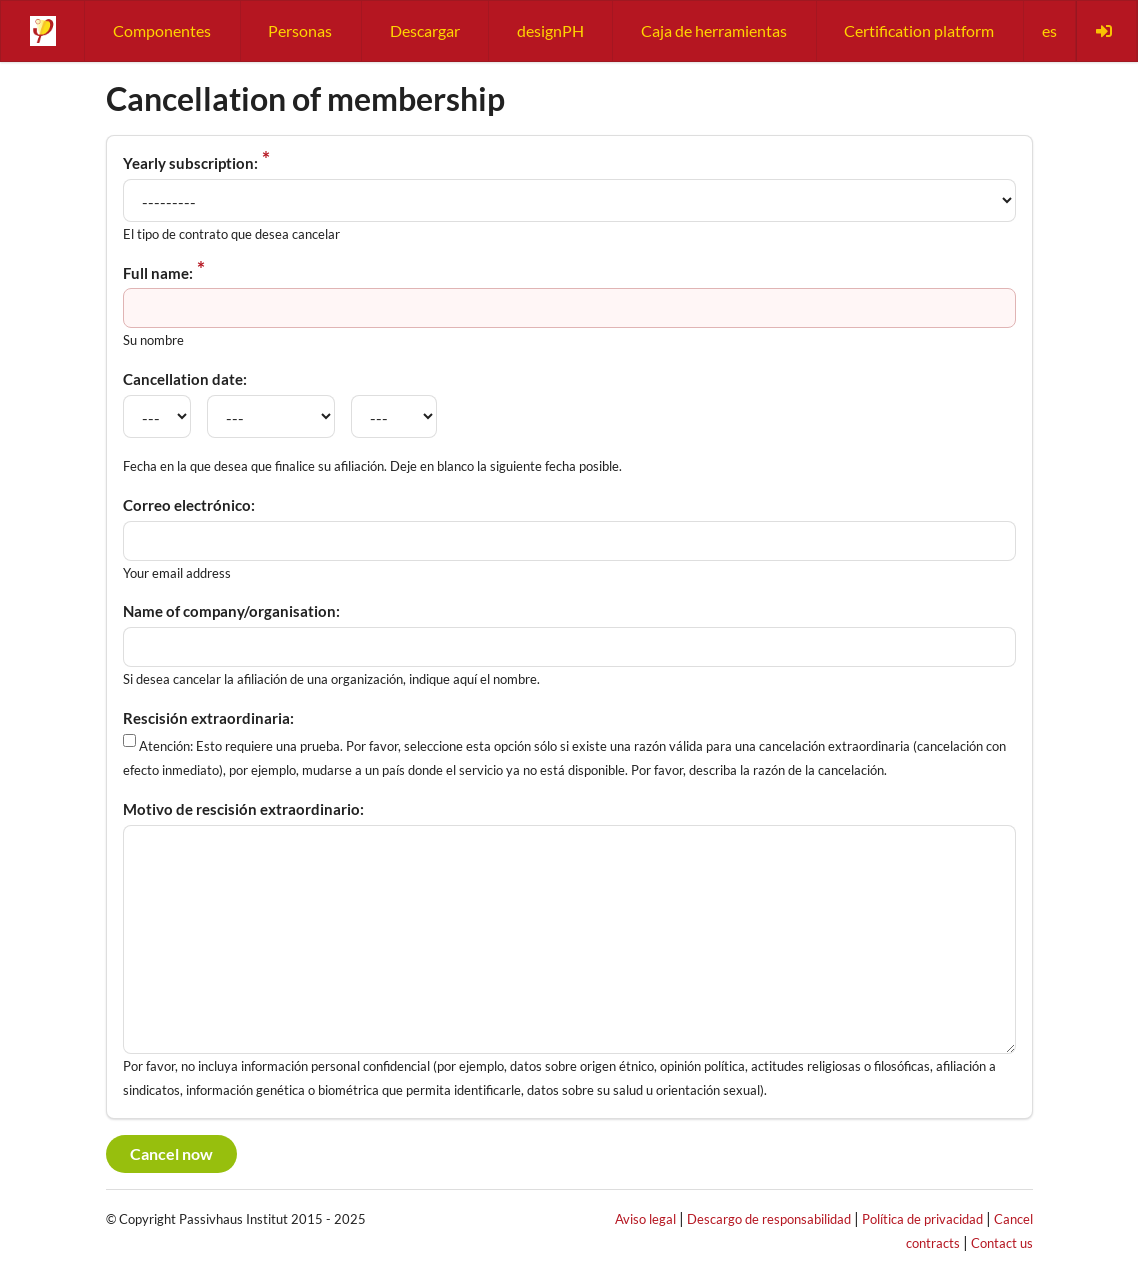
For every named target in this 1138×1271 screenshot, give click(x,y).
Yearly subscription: (190, 163)
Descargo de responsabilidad (769, 1219)
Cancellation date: (185, 379)
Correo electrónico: (189, 505)
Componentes (162, 30)
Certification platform (919, 30)
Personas (300, 30)
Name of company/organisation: (231, 611)
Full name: (158, 273)
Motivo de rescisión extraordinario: (243, 809)
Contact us (1002, 1243)
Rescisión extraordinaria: (208, 718)
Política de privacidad (922, 1219)
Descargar (425, 30)
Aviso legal (645, 1219)
